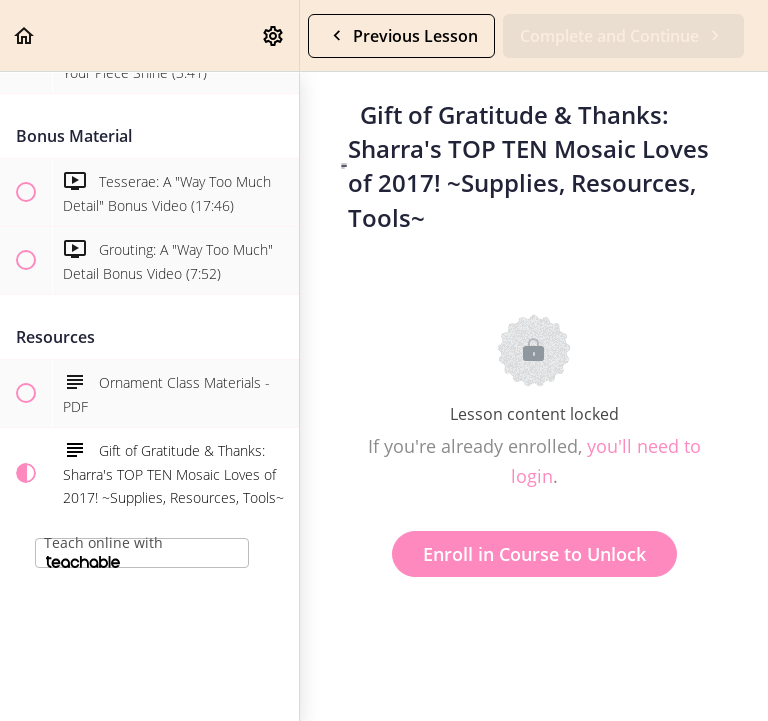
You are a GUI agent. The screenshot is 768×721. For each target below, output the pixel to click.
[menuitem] (274, 35)
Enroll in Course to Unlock (534, 554)
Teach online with (103, 550)
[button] (25, 35)
